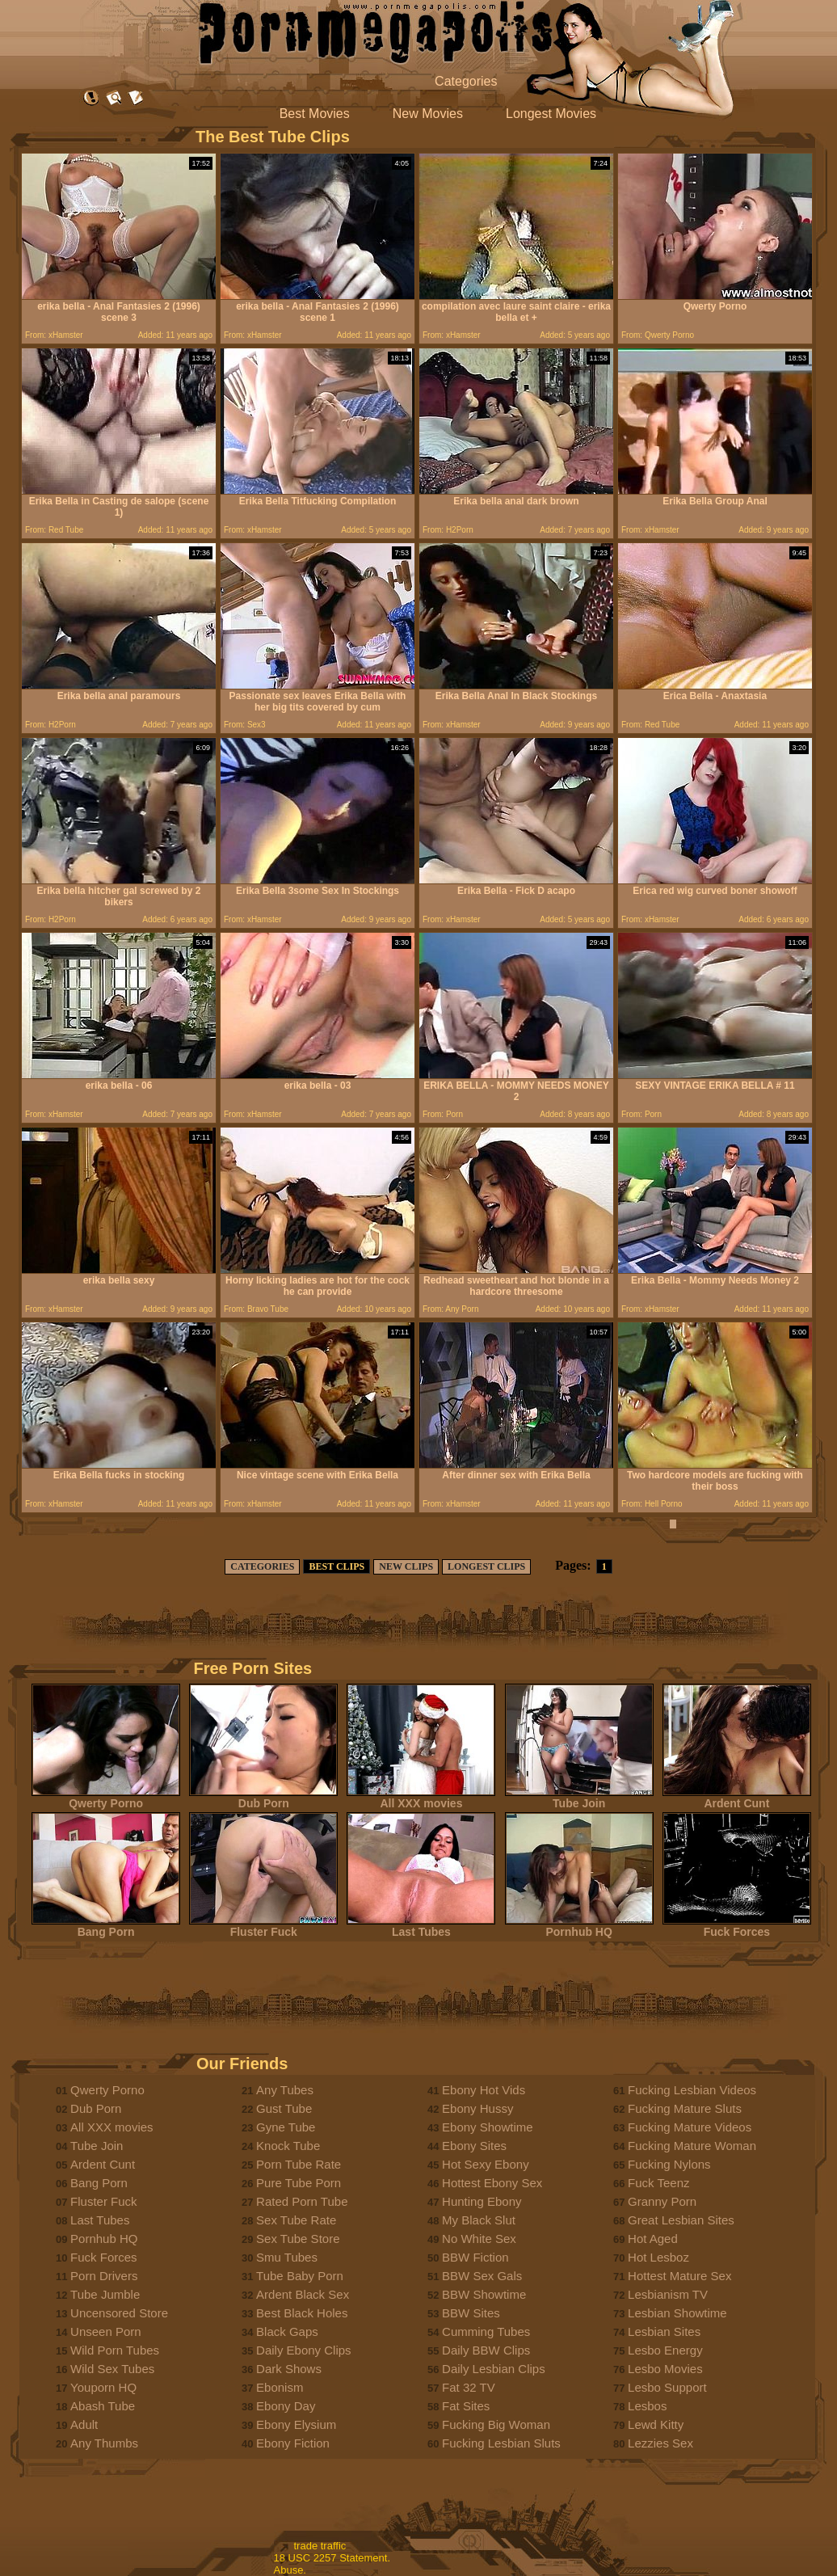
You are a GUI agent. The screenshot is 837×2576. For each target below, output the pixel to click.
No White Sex (479, 2238)
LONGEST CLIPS (486, 1566)
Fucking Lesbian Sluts (501, 2443)
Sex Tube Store (297, 2238)
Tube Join (579, 1798)
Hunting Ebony (481, 2201)
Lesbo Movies (665, 2369)
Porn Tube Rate (298, 2164)
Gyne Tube (285, 2127)
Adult (84, 2424)
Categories (466, 81)
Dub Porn (263, 1798)
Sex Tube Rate (296, 2220)
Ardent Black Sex (302, 2294)
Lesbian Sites (664, 2331)
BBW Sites (471, 2313)
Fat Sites (466, 2406)
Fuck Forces (736, 1926)
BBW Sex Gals (482, 2276)
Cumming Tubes (486, 2331)
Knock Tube (288, 2145)
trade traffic (320, 2546)
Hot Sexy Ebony (485, 2164)
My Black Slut (478, 2220)
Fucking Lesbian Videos (692, 2090)
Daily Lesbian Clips (493, 2369)
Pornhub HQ (579, 1926)
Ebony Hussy (477, 2108)
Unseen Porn (105, 2331)
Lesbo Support (667, 2387)
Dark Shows (289, 2369)
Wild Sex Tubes (112, 2369)
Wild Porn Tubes (114, 2350)
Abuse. (290, 2570)
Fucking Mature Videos (689, 2127)
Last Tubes (421, 1926)
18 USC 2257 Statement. (332, 2558)
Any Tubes (284, 2090)
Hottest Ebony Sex (492, 2183)
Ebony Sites (474, 2145)
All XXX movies (421, 1798)
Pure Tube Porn (298, 2183)
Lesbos (647, 2406)
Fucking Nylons (669, 2164)
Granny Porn (662, 2201)
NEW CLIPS (406, 1566)
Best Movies (315, 113)
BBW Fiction (475, 2257)
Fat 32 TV (468, 2387)
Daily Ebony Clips (303, 2350)
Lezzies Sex (660, 2443)
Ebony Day (285, 2406)
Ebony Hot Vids (483, 2090)
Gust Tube (284, 2108)
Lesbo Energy (665, 2350)
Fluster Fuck (263, 1926)
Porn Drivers (103, 2276)
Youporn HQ (103, 2387)
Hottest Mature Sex (679, 2276)
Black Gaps (287, 2331)
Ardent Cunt (736, 1798)
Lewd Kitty (655, 2424)
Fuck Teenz (658, 2183)
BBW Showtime (484, 2294)
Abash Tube (102, 2406)
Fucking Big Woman (496, 2424)
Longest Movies (551, 113)
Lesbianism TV (668, 2294)
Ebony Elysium (296, 2424)
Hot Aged (653, 2238)
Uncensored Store (119, 2313)
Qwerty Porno (106, 1798)
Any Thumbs (104, 2443)
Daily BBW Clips (486, 2350)
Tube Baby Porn (299, 2276)
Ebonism (279, 2387)
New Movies (428, 113)
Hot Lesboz (658, 2257)
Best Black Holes (301, 2313)
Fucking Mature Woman (692, 2145)
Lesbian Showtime (677, 2313)
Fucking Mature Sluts (685, 2108)
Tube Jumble (105, 2294)
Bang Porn (106, 1926)
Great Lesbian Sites (681, 2220)
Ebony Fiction (293, 2443)
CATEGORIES (262, 1566)
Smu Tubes (287, 2257)
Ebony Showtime (487, 2127)
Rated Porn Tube (301, 2201)
